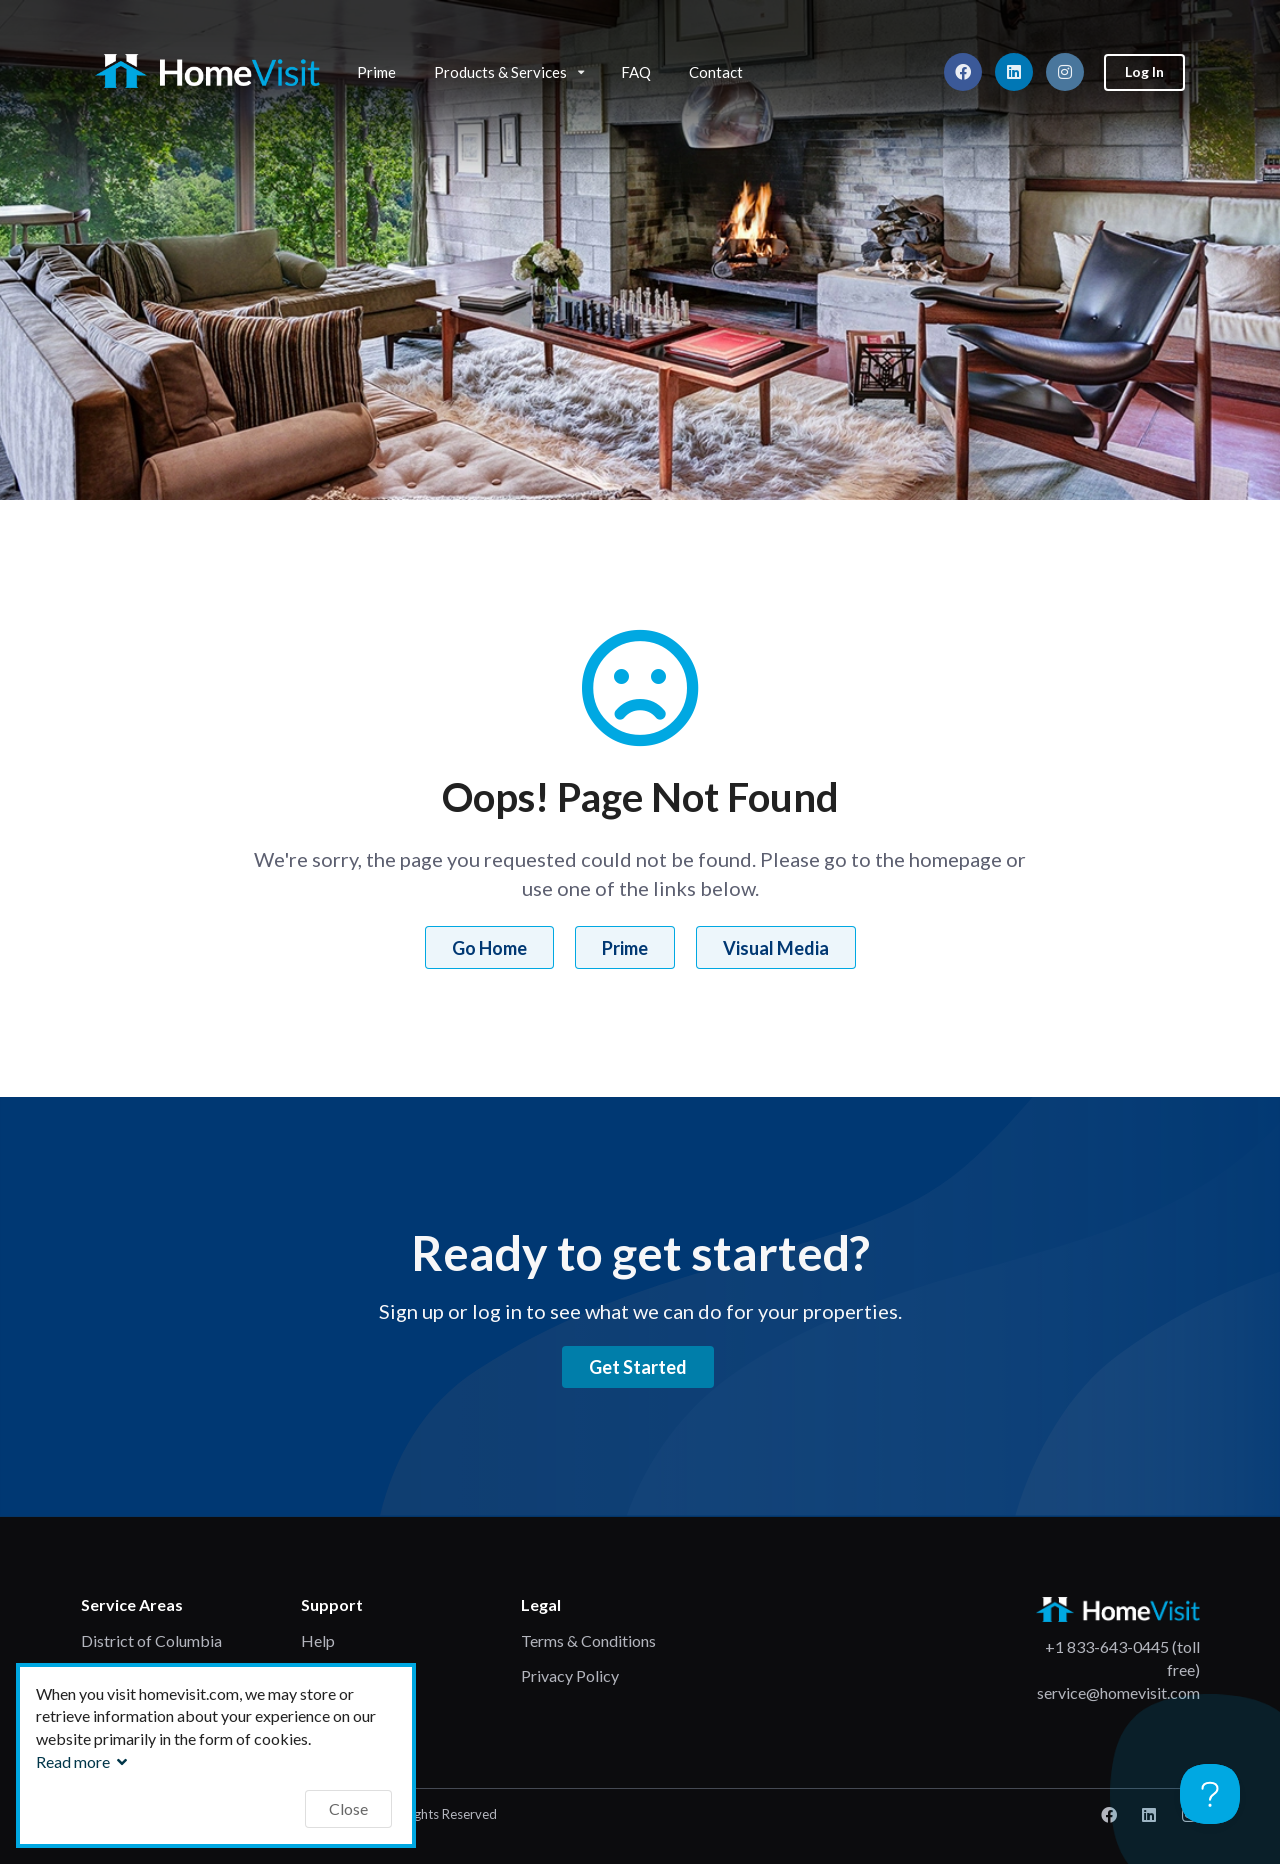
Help (318, 1640)
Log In (1144, 71)
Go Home (489, 948)
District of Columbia (151, 1640)
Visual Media (776, 948)
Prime (376, 72)
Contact (716, 72)
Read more (84, 1761)
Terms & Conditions (588, 1640)
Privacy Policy (570, 1675)
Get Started (638, 1367)
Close (348, 1808)
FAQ (636, 72)
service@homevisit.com (1118, 1692)
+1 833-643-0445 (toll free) (1122, 1658)
